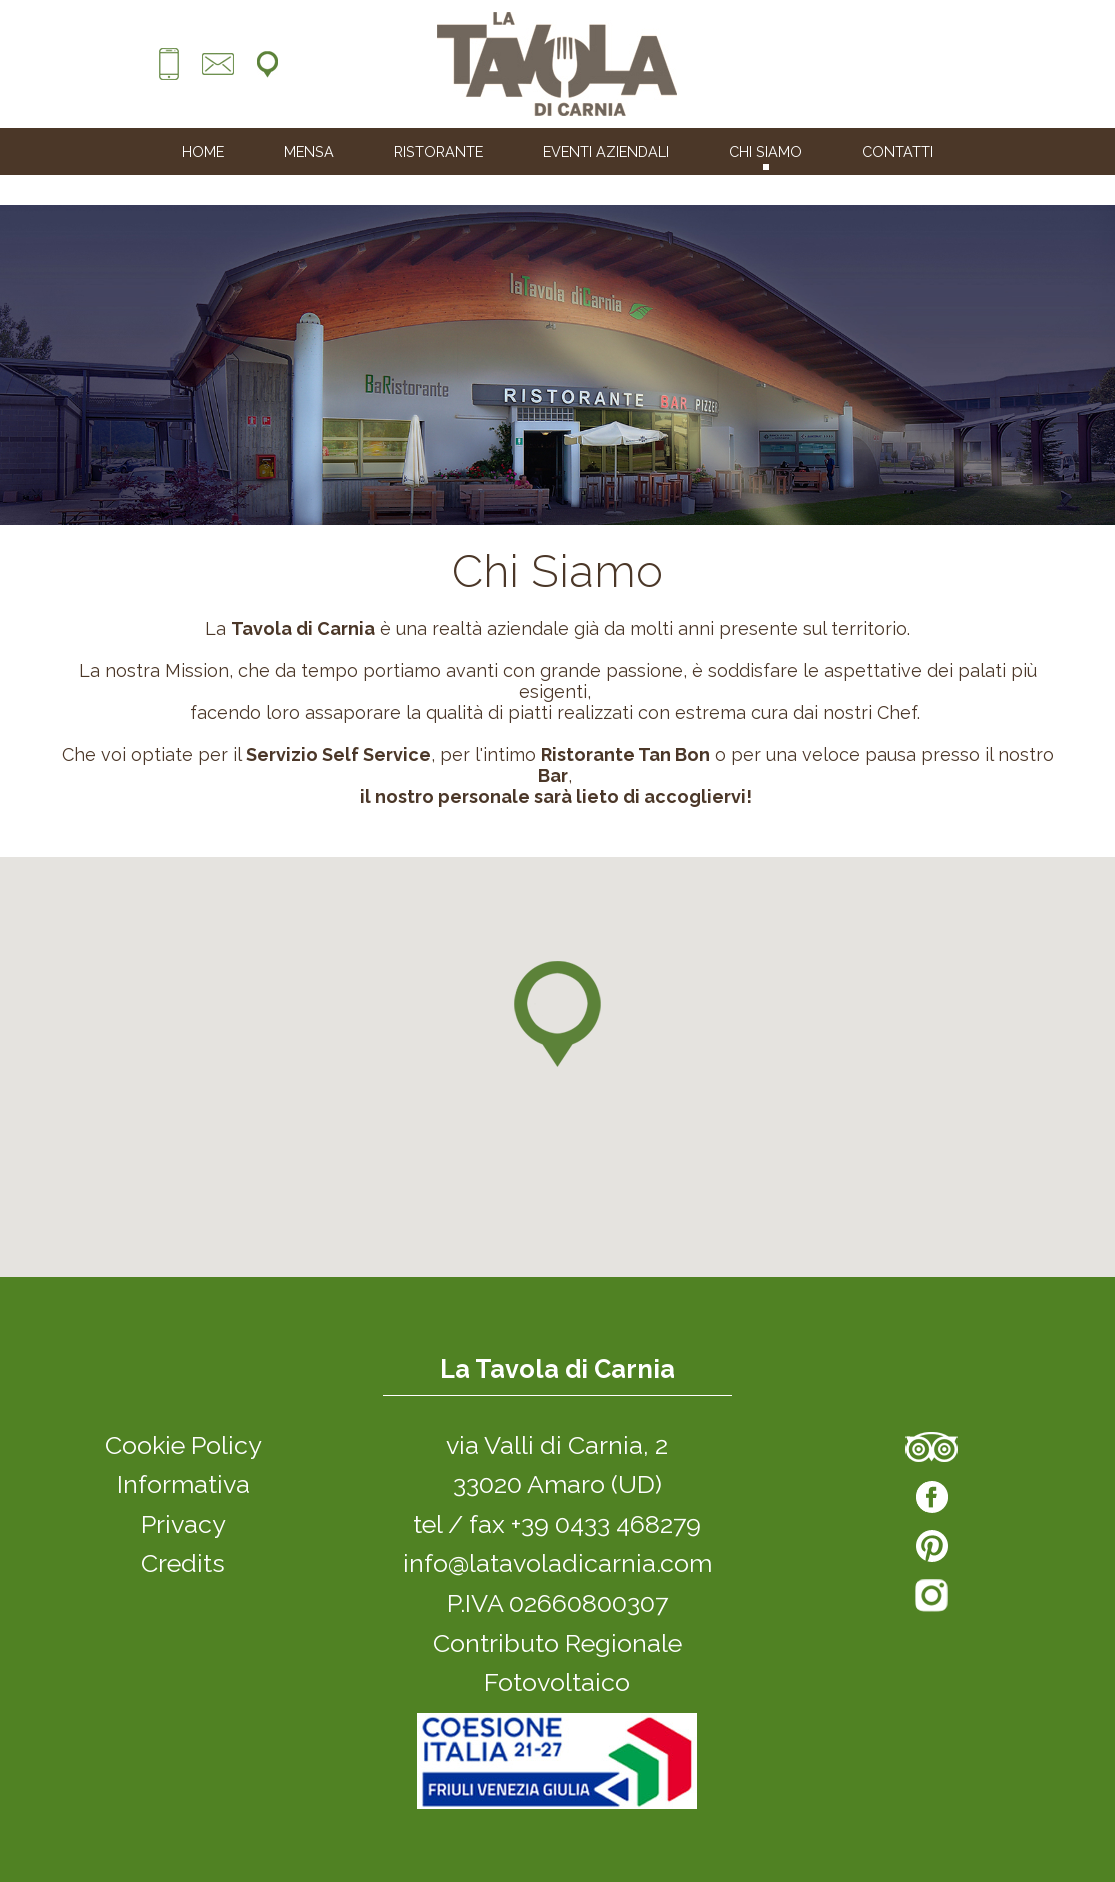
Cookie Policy (183, 1445)
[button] (557, 1014)
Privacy (183, 1524)
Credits (183, 1563)
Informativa (183, 1484)
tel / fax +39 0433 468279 (557, 1524)
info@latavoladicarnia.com (557, 1563)
